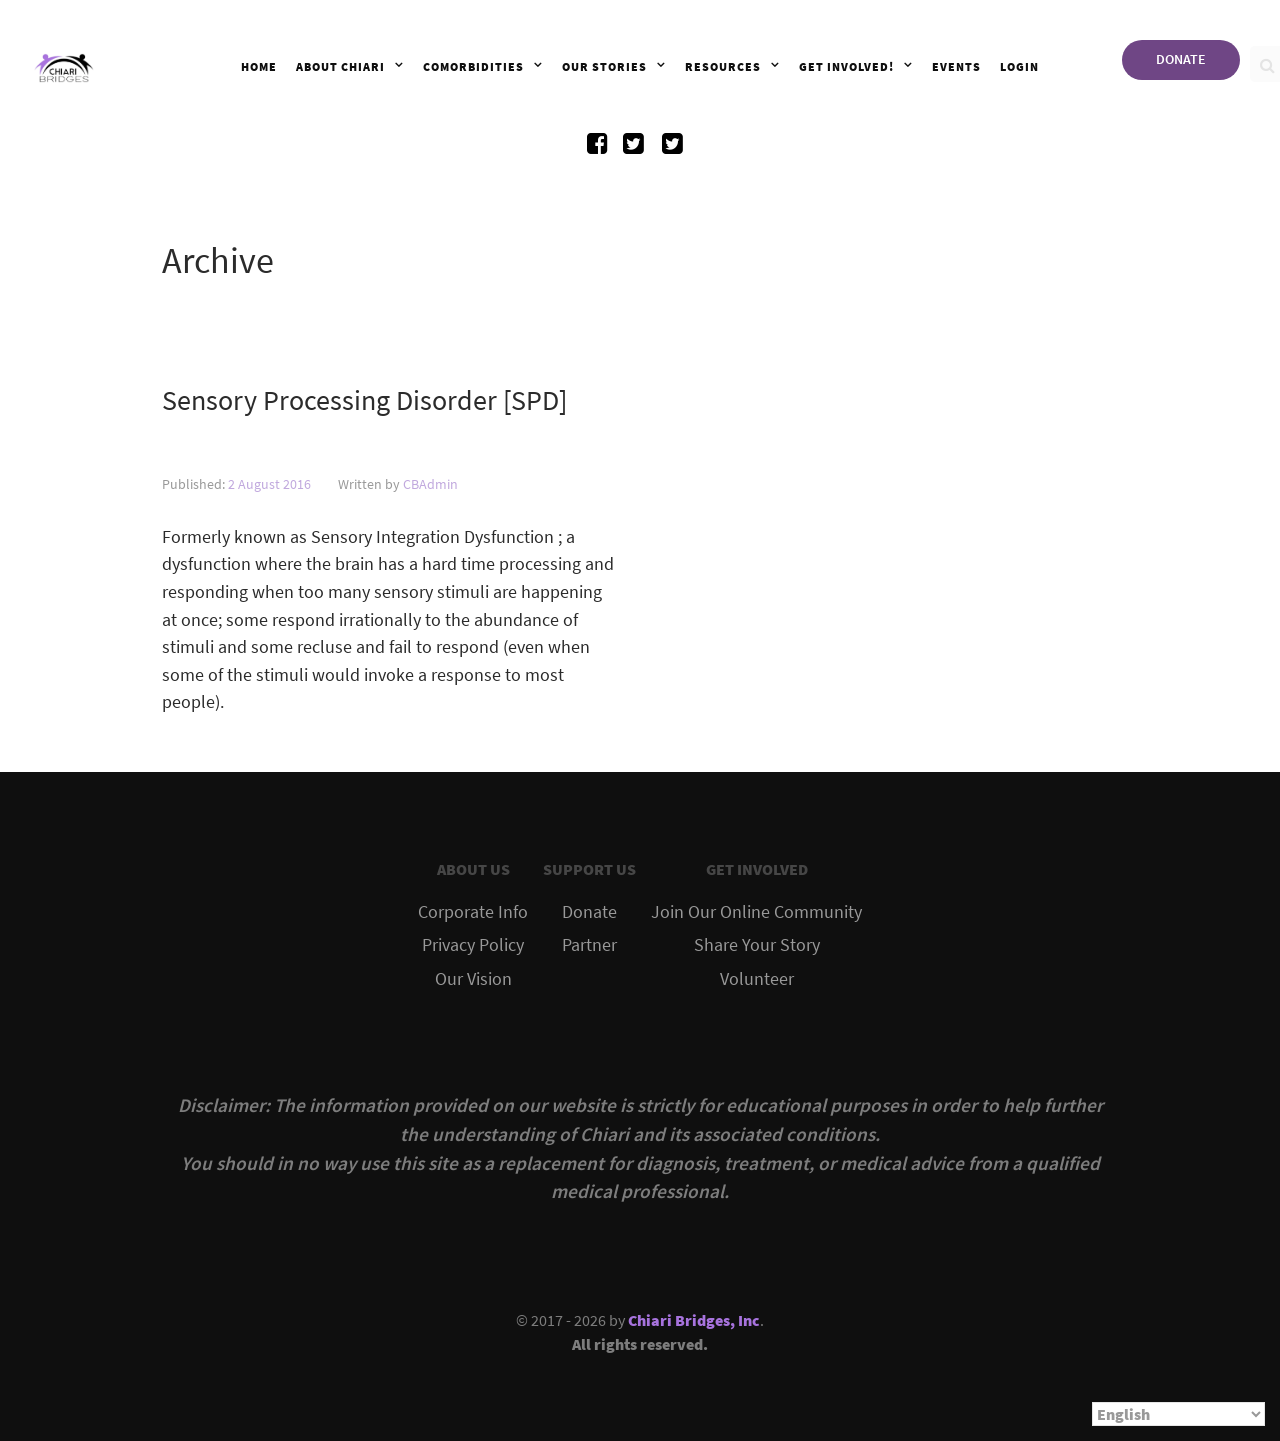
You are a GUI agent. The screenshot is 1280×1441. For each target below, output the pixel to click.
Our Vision (473, 979)
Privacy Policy (473, 945)
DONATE (1181, 59)
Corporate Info (473, 912)
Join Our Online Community (756, 912)
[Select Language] (1178, 1414)
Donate (589, 912)
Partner (589, 945)
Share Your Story (757, 945)
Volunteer (757, 979)
